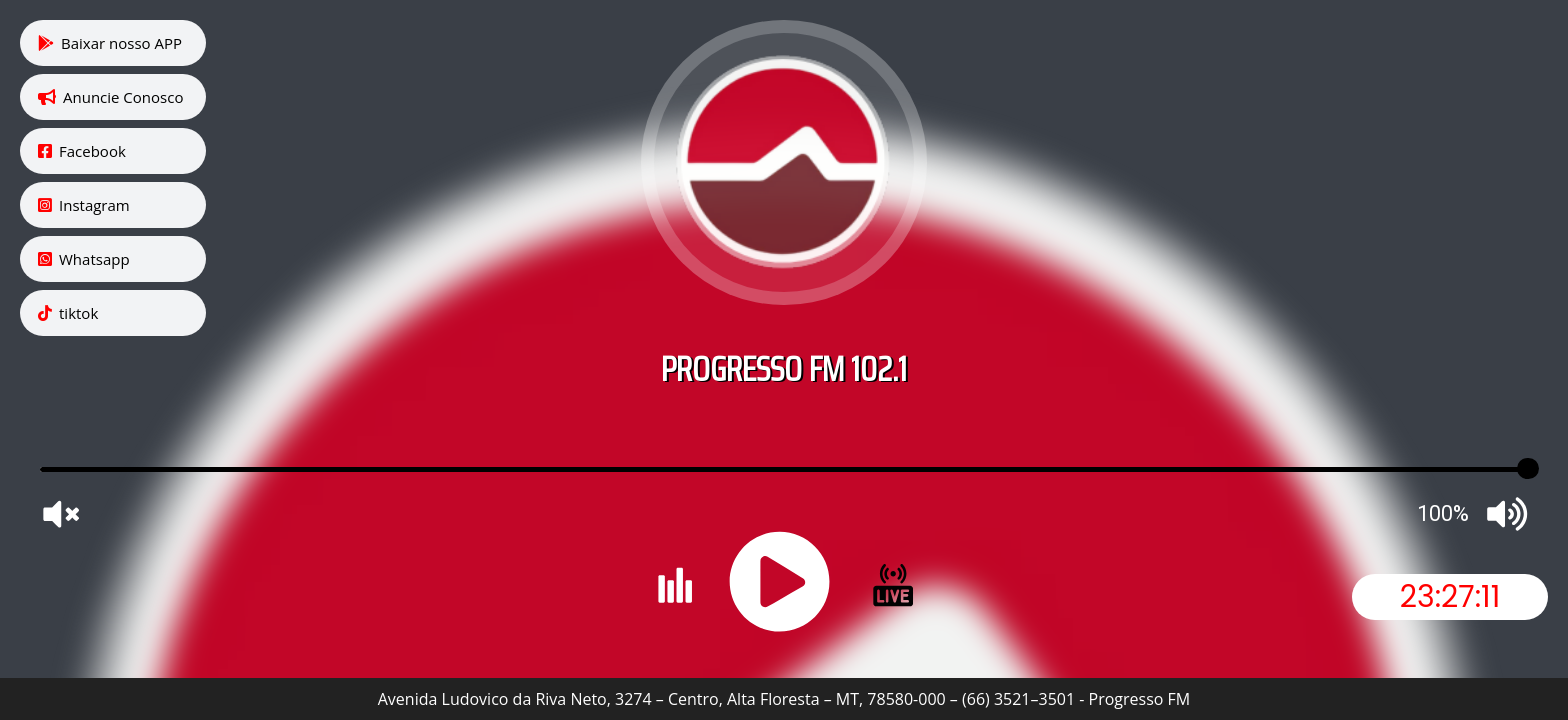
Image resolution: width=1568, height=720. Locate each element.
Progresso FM (1140, 699)
